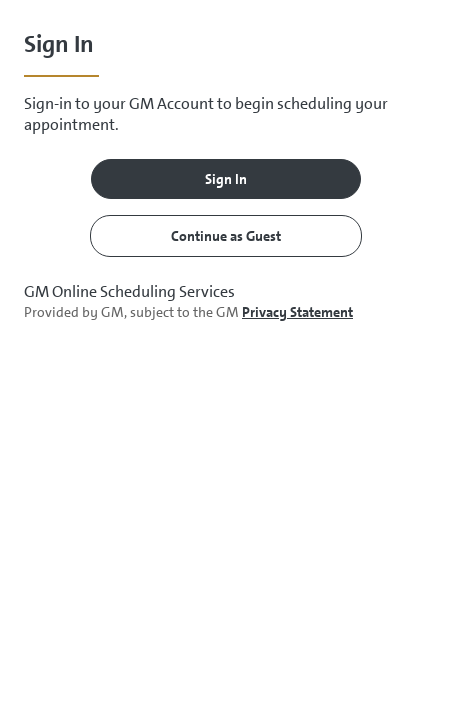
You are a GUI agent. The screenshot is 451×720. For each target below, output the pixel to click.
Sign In (226, 179)
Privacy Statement (297, 312)
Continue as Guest (226, 236)
